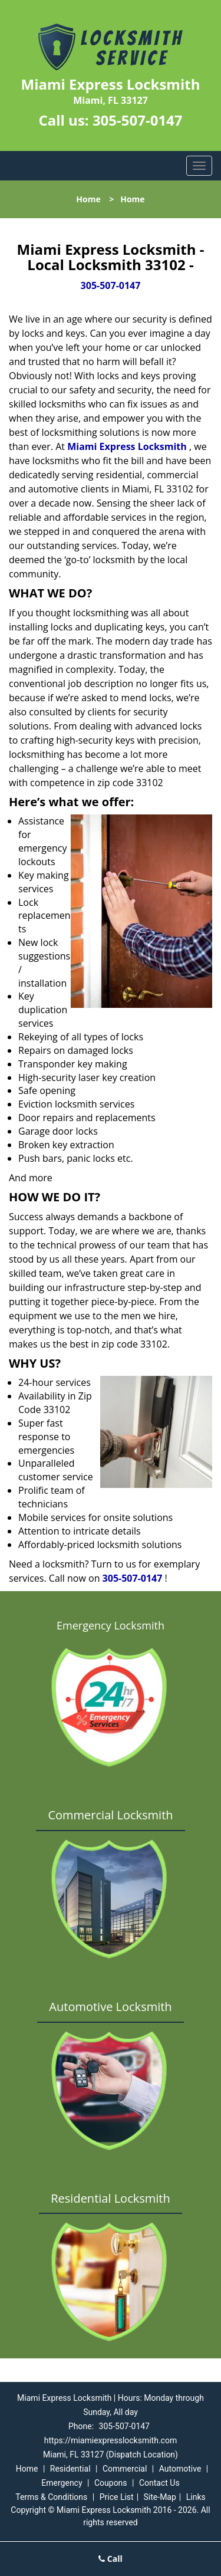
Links (196, 2497)
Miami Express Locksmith (127, 446)
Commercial (125, 2468)
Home (88, 199)
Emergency (61, 2483)
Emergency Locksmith (110, 1625)
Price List (117, 2497)
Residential (70, 2468)
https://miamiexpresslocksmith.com (110, 2440)
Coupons (110, 2483)
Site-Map (160, 2497)
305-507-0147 (138, 120)
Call (110, 2558)
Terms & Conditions (51, 2497)
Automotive (180, 2468)
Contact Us (159, 2483)
